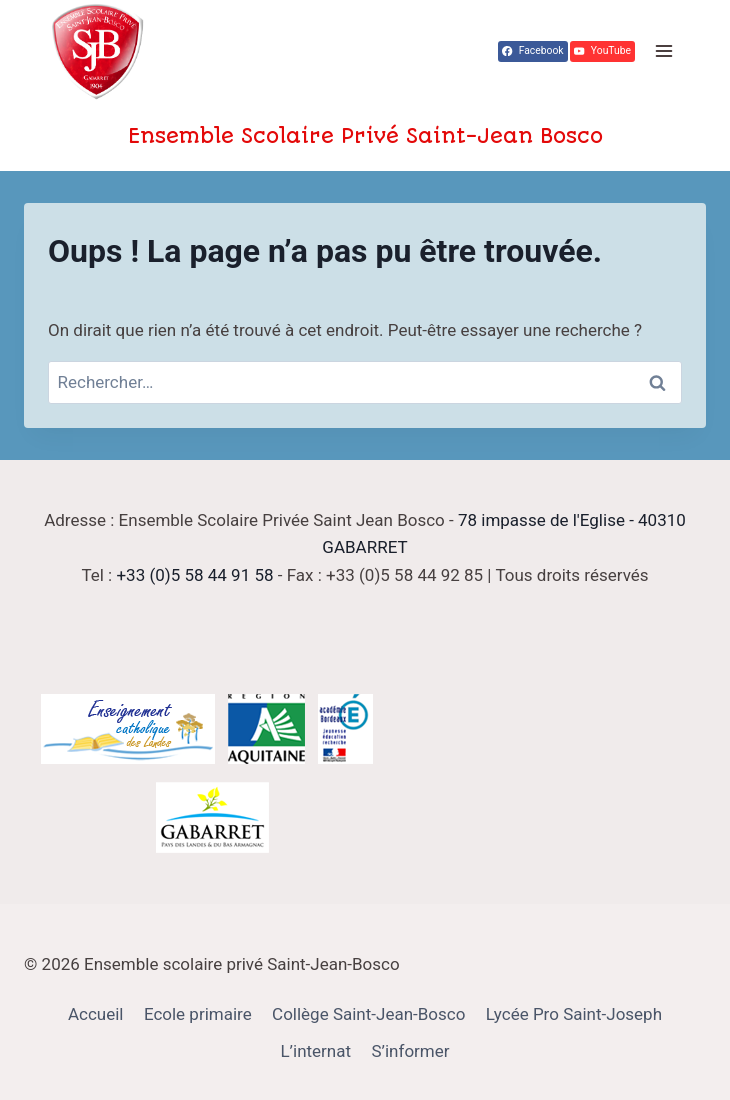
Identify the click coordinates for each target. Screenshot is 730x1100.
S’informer (410, 1051)
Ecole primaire (198, 1014)
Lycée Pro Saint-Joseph (574, 1014)
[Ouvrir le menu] (663, 51)
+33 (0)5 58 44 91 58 (194, 575)
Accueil (96, 1014)
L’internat (315, 1051)
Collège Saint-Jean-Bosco (368, 1014)
